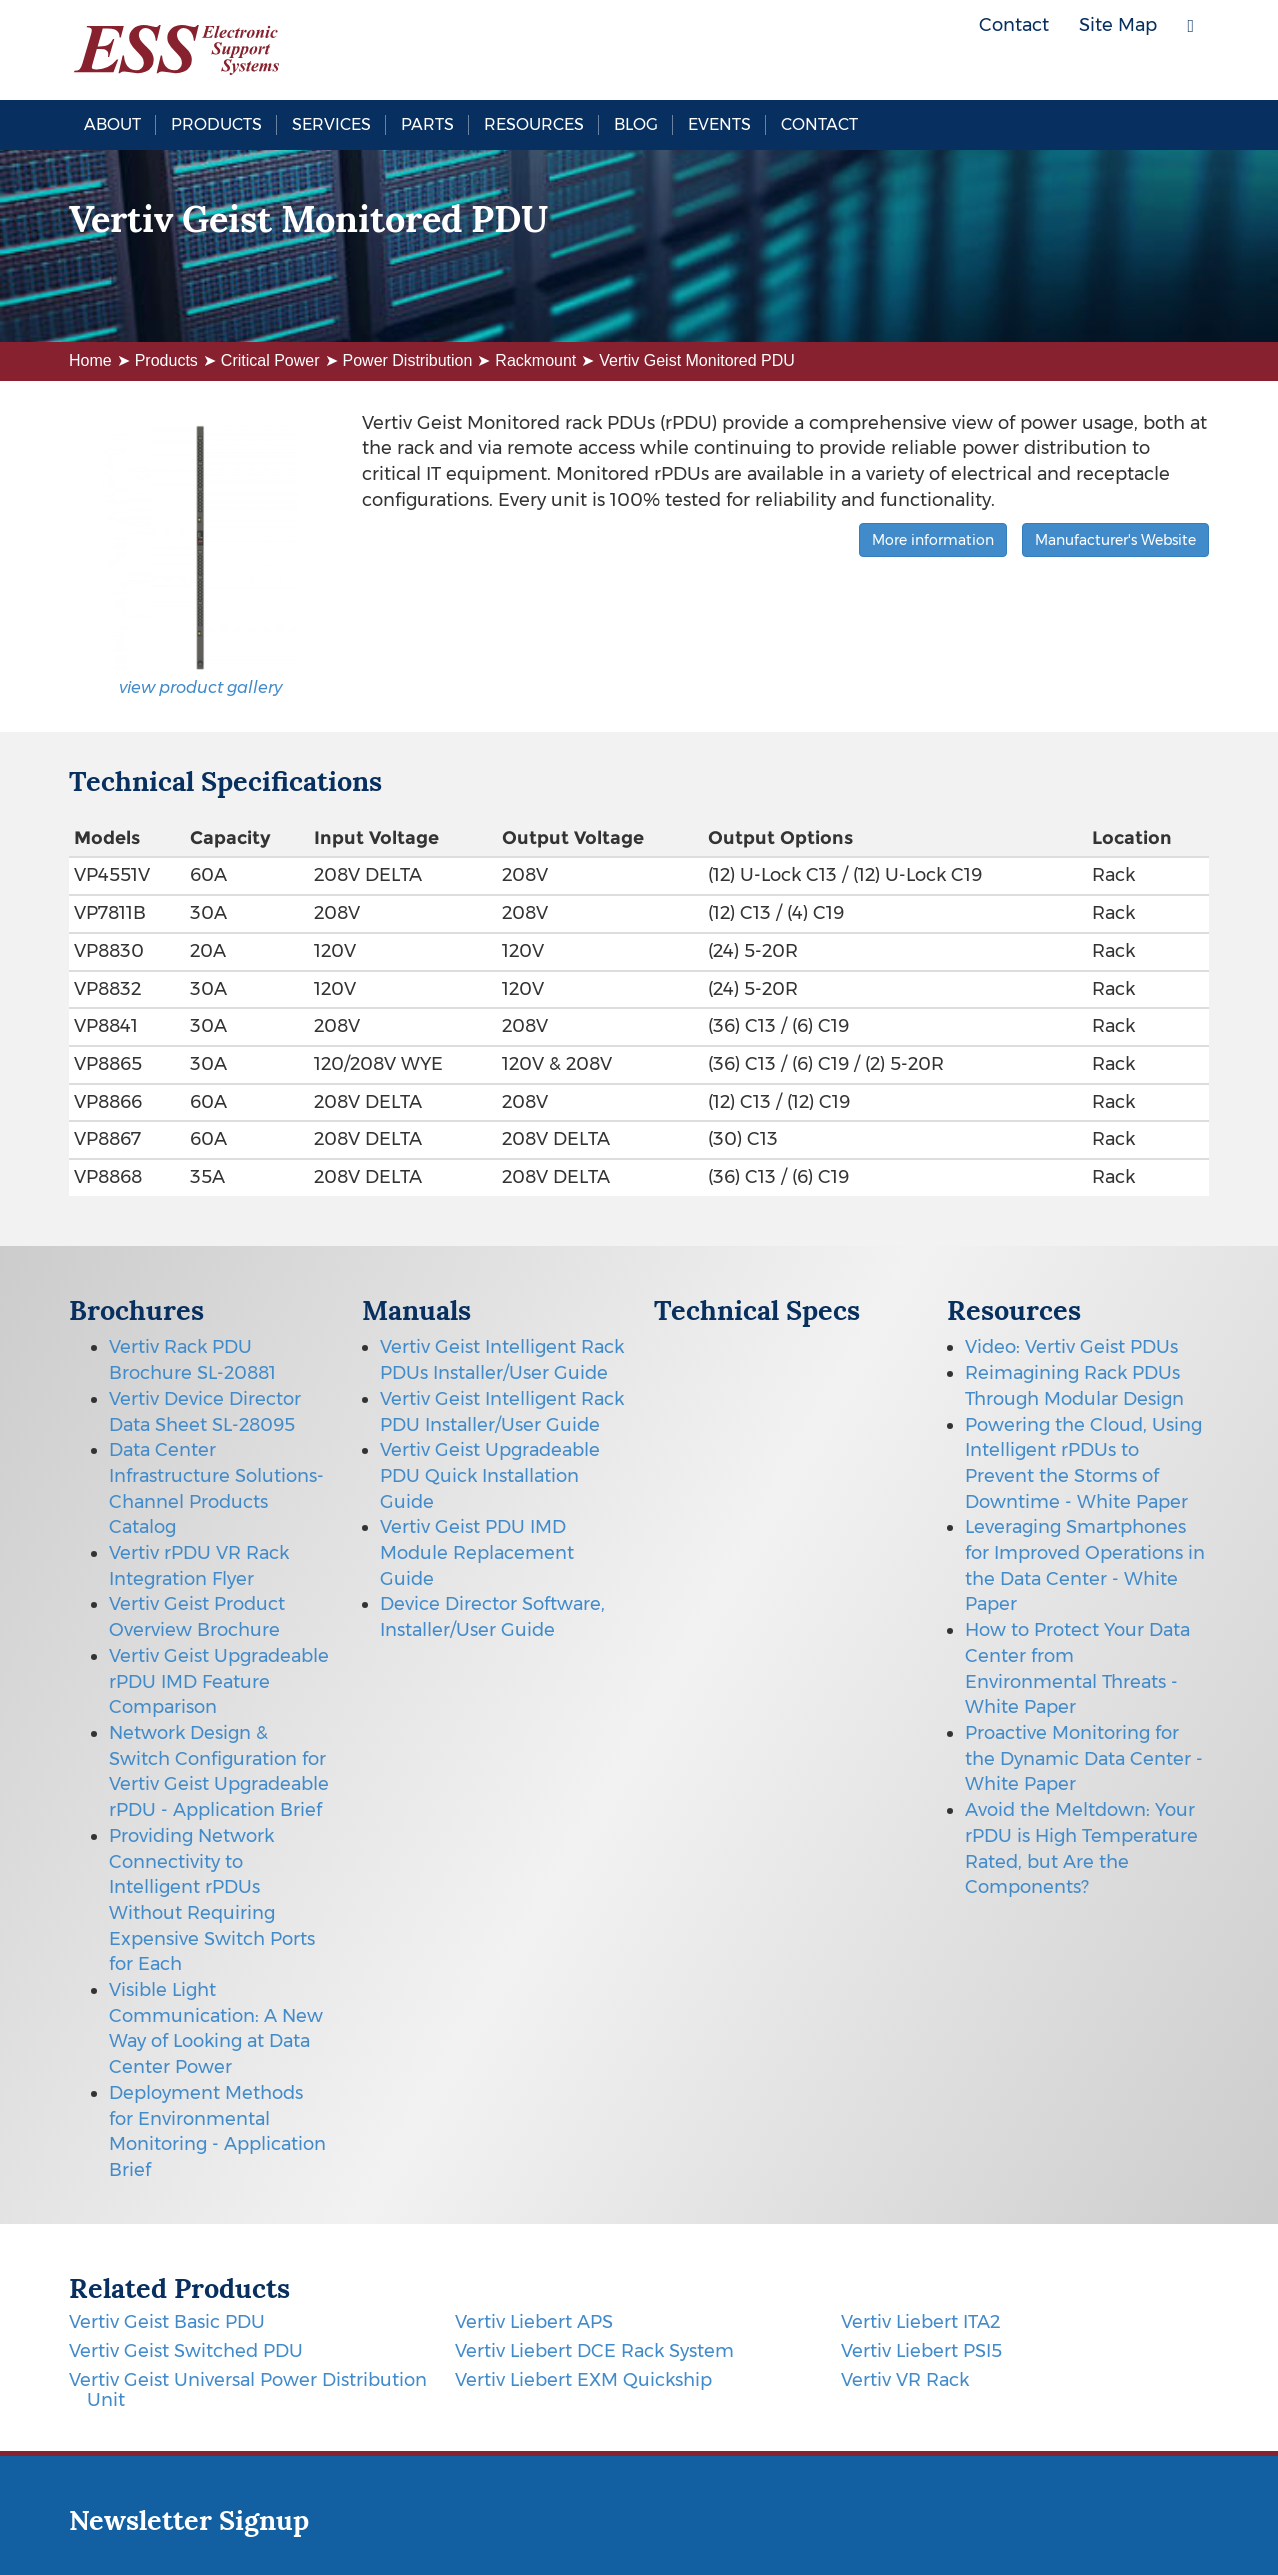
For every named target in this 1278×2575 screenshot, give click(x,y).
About (112, 124)
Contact (819, 124)
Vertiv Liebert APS (534, 2322)
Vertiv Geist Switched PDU (186, 2351)
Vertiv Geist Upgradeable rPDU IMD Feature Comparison (219, 1681)
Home (90, 360)
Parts (427, 124)
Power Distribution (408, 360)
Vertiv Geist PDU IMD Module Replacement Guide (477, 1552)
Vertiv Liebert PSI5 (921, 2351)
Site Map (1118, 25)
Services (331, 124)
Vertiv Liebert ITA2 (920, 2322)
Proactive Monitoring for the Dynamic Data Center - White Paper (1084, 1758)
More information (933, 540)
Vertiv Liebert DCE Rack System (594, 2351)
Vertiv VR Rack (905, 2380)
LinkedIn (1179, 70)
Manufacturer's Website (1115, 540)
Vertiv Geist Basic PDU (167, 2322)
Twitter (1134, 70)
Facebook (1089, 70)
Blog (636, 124)
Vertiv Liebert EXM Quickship (583, 2380)
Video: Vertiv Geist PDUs (1071, 1347)
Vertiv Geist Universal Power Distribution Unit (248, 2390)
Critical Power (270, 360)
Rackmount (535, 360)
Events (719, 124)
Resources (534, 124)
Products (216, 124)
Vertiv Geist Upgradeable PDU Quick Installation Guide (490, 1475)
